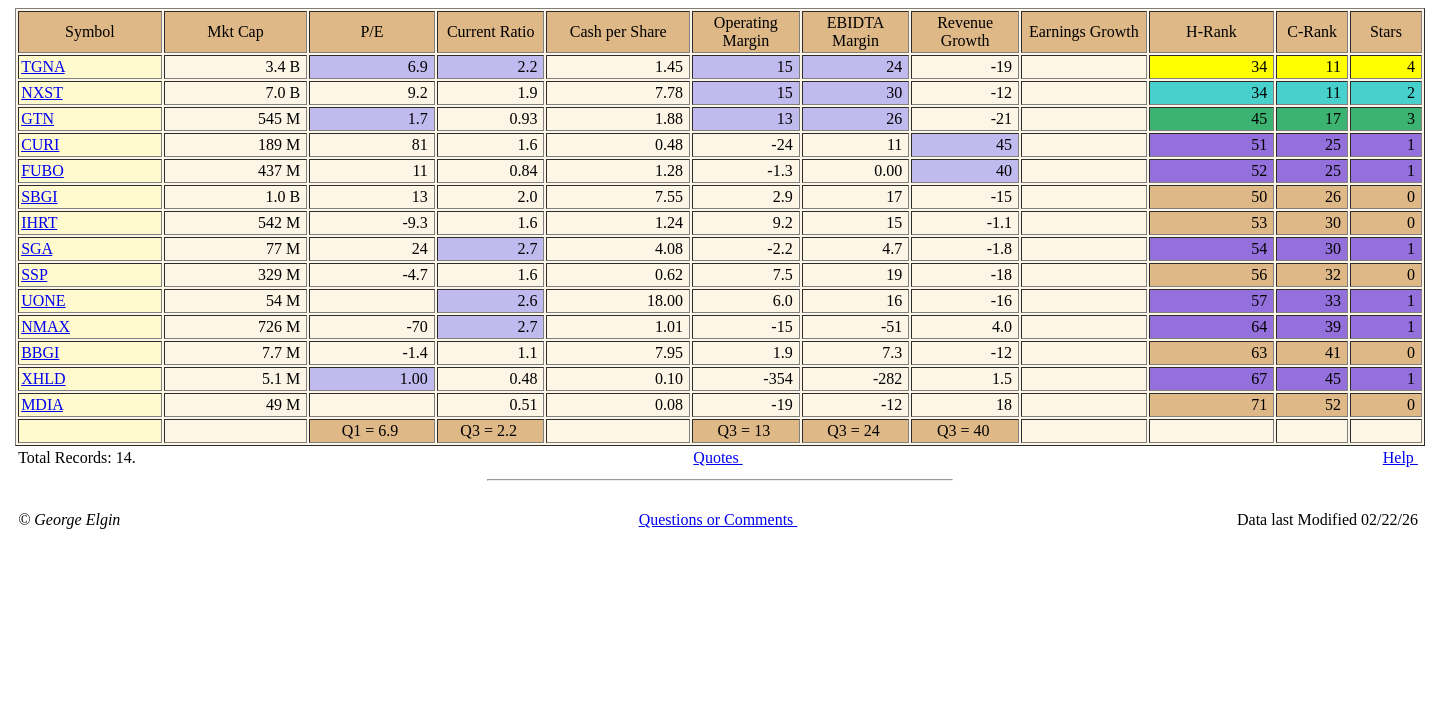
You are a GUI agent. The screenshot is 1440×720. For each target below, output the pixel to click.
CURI (40, 144)
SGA (36, 248)
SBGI (39, 196)
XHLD (43, 378)
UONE (43, 300)
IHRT (39, 222)
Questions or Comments (718, 519)
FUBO (42, 170)
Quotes (717, 457)
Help (1400, 457)
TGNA (43, 66)
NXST (42, 92)
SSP (34, 274)
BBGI (40, 352)
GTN (37, 118)
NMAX (45, 326)
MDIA (42, 404)
